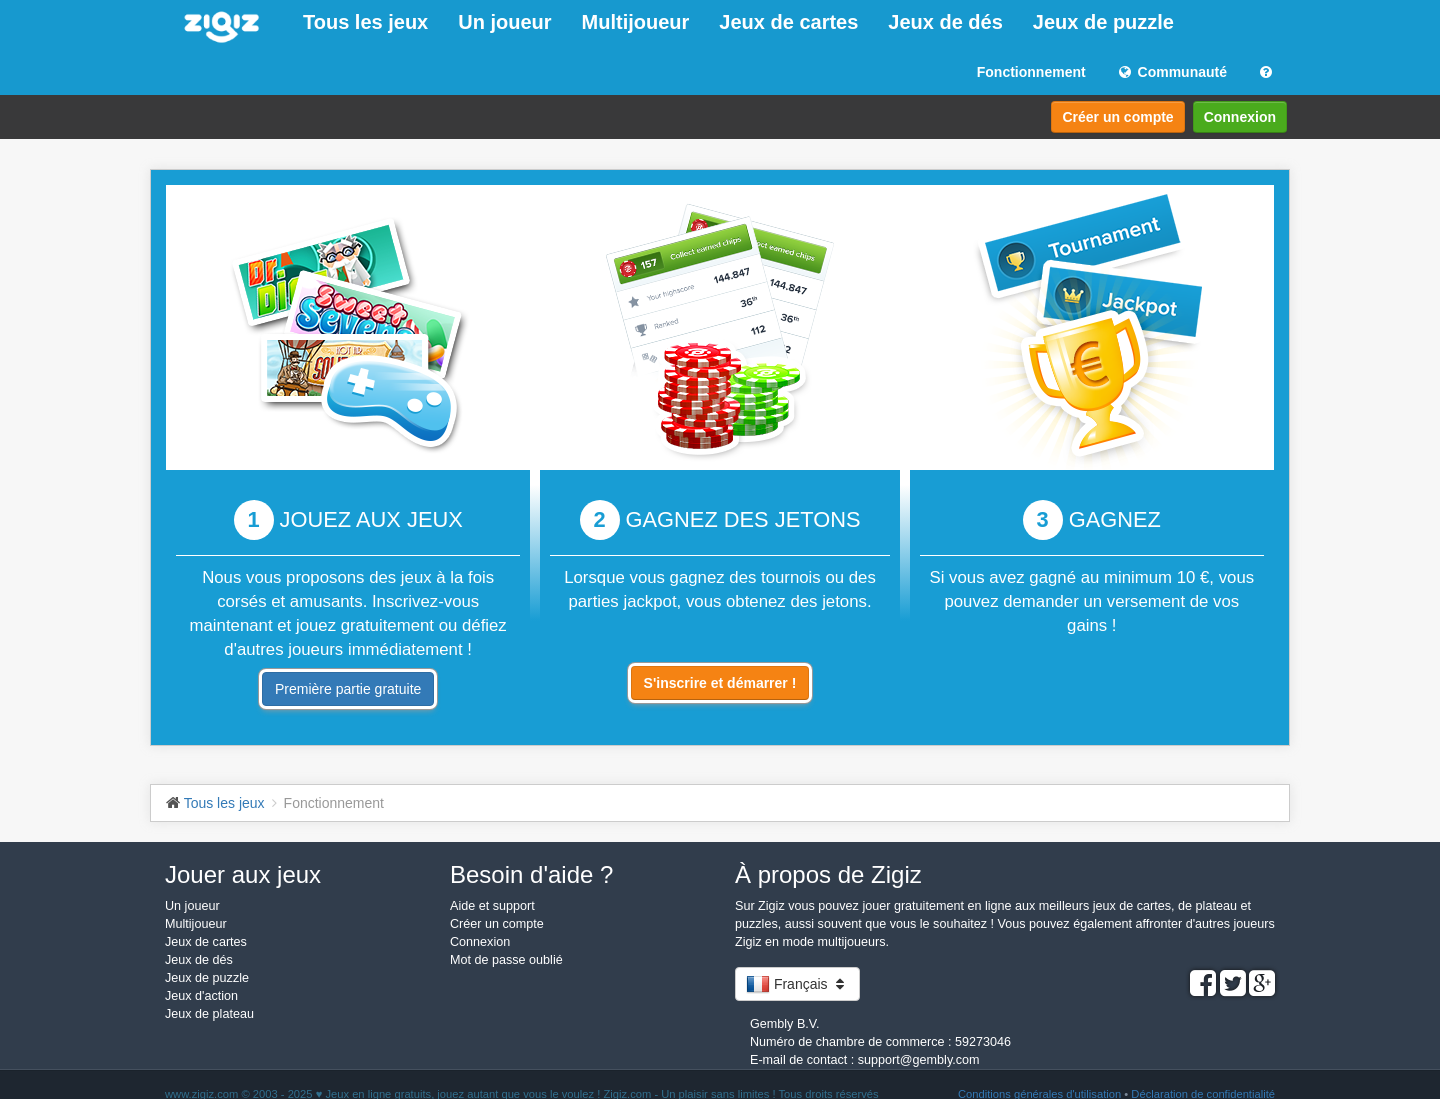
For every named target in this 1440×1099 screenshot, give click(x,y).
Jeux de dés (945, 22)
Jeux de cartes (788, 22)
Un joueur (504, 22)
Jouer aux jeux (243, 874)
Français (797, 984)
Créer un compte (1117, 117)
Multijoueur (636, 22)
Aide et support (492, 906)
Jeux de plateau (209, 1014)
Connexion (1240, 117)
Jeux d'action (201, 996)
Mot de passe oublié (506, 960)
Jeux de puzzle (1103, 22)
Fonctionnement (1031, 72)
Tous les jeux (365, 22)
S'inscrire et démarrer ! (720, 683)
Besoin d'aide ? (531, 874)
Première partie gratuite (348, 689)
